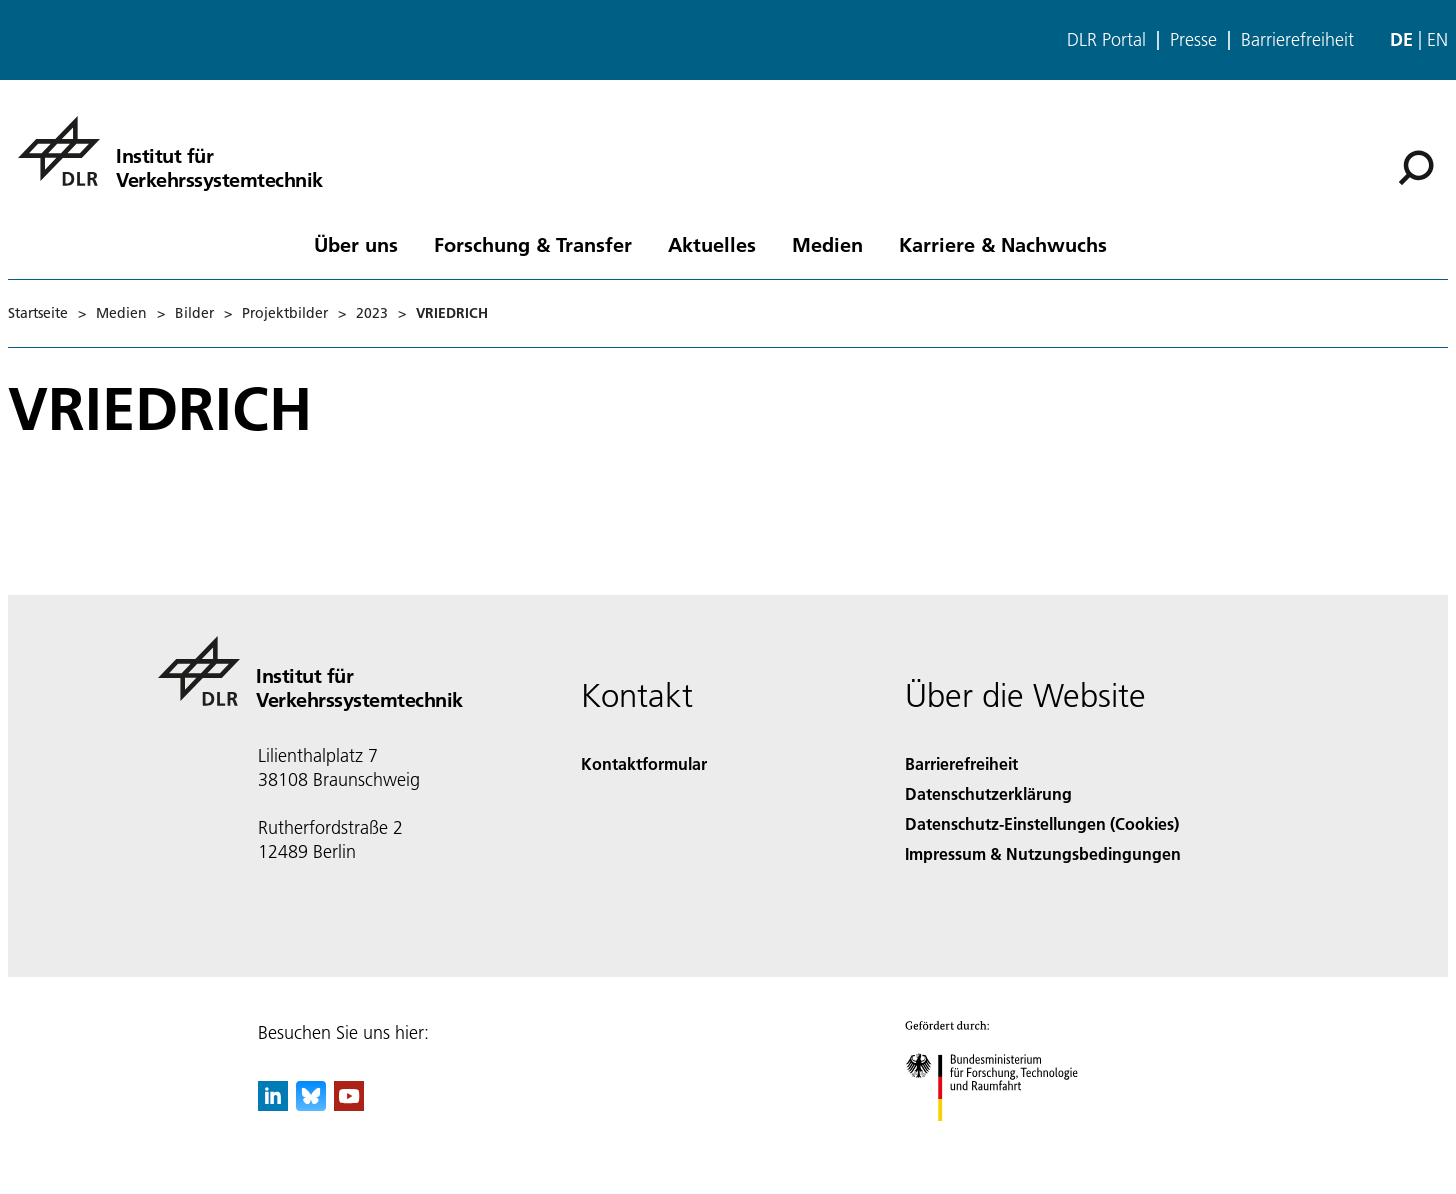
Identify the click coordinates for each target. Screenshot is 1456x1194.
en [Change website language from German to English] (1437, 39)
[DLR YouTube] (349, 1104)
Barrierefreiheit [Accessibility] (961, 763)
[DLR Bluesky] (311, 1104)
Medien (827, 244)
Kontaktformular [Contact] (644, 763)
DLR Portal (1106, 40)
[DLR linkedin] (273, 1104)
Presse (1193, 40)
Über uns (356, 244)
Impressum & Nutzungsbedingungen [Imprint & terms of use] (1043, 853)
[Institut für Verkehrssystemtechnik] (170, 151)
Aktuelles (712, 244)
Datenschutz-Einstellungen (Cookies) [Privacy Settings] (1042, 823)
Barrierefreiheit (1297, 40)
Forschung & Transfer (533, 244)
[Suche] (1416, 168)
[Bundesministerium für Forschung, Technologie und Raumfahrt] (1002, 1138)
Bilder (194, 313)
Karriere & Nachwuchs (1003, 244)
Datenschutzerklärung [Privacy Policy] (988, 793)
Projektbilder (285, 313)
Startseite (38, 313)
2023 (372, 313)
